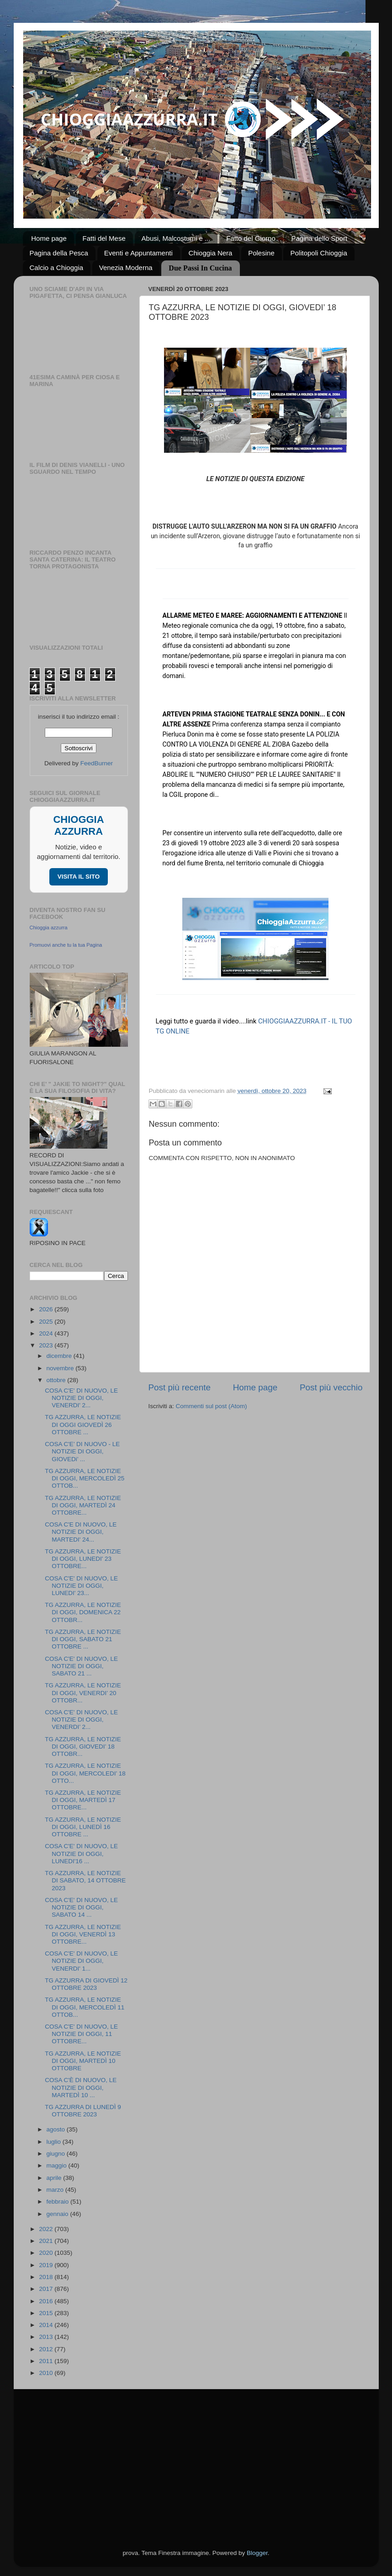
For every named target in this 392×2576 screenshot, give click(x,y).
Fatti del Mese (104, 238)
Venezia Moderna (126, 267)
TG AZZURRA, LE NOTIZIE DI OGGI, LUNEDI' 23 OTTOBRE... (83, 1558)
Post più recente (179, 1387)
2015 (46, 2313)
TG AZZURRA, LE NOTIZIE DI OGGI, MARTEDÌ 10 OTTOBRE (83, 2061)
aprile (55, 2177)
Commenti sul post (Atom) (211, 1406)
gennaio (58, 2213)
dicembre (60, 1355)
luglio (55, 2141)
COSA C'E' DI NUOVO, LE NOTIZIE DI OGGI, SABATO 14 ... (81, 1907)
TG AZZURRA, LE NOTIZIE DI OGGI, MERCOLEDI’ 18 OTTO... (85, 1773)
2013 (46, 2336)
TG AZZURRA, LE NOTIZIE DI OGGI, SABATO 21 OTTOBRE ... (83, 1639)
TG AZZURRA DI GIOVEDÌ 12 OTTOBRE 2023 (86, 1984)
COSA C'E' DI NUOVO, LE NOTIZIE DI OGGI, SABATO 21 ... (81, 1666)
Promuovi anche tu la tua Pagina (66, 945)
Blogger (257, 2552)
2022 (46, 2229)
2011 (46, 2361)
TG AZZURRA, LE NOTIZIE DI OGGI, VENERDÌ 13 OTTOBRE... (83, 1934)
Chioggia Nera (211, 253)
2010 (46, 2372)
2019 (46, 2265)
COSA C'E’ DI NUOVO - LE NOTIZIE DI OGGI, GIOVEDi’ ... (82, 1451)
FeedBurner (96, 763)
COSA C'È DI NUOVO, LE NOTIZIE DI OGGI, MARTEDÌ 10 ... (81, 2087)
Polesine (261, 253)
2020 (46, 2252)
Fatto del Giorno (250, 238)
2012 (46, 2349)
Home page (49, 238)
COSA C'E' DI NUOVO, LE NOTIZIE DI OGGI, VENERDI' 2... (81, 1398)
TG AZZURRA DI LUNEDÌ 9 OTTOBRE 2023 (83, 2111)
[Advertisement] (196, 2458)
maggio (58, 2165)
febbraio (59, 2201)
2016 (46, 2301)
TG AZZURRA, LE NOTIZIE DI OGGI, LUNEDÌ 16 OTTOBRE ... (83, 1827)
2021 (46, 2240)
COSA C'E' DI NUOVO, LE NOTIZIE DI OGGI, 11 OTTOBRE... (81, 2034)
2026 (46, 1309)
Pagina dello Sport (319, 238)
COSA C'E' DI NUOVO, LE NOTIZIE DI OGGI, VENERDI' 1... (81, 1961)
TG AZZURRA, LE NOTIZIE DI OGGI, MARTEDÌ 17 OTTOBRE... (83, 1800)
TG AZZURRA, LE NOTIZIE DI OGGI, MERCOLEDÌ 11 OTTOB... (84, 2007)
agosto (57, 2129)
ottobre (57, 1380)
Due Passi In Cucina (200, 268)
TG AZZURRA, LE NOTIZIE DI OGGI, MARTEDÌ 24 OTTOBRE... (83, 1505)
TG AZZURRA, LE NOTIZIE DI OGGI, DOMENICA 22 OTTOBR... (83, 1612)
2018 (46, 2277)
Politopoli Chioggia (318, 253)
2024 (46, 1333)
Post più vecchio (331, 1387)
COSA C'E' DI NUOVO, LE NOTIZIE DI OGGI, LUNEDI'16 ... (81, 1853)
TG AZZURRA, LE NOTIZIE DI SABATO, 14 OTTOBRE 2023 (85, 1880)
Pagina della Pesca (59, 253)
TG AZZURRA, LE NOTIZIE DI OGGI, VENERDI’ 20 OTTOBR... (83, 1692)
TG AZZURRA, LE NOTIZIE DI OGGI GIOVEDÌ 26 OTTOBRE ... (83, 1424)
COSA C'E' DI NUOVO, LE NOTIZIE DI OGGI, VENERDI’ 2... (81, 1719)
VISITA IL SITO (79, 876)
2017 (46, 2288)
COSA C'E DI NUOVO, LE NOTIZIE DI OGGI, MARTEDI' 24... (81, 1531)
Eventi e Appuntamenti (138, 253)
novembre (61, 1368)
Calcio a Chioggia (57, 267)
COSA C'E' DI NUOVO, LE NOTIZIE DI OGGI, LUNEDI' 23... (81, 1585)
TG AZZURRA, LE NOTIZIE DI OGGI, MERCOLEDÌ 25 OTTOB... (84, 1478)
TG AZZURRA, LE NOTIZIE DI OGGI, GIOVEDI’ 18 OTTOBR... (83, 1746)
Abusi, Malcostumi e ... (176, 238)
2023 (46, 1345)
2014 (46, 2325)
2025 (46, 1321)
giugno (57, 2153)
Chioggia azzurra (49, 927)
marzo (56, 2189)
